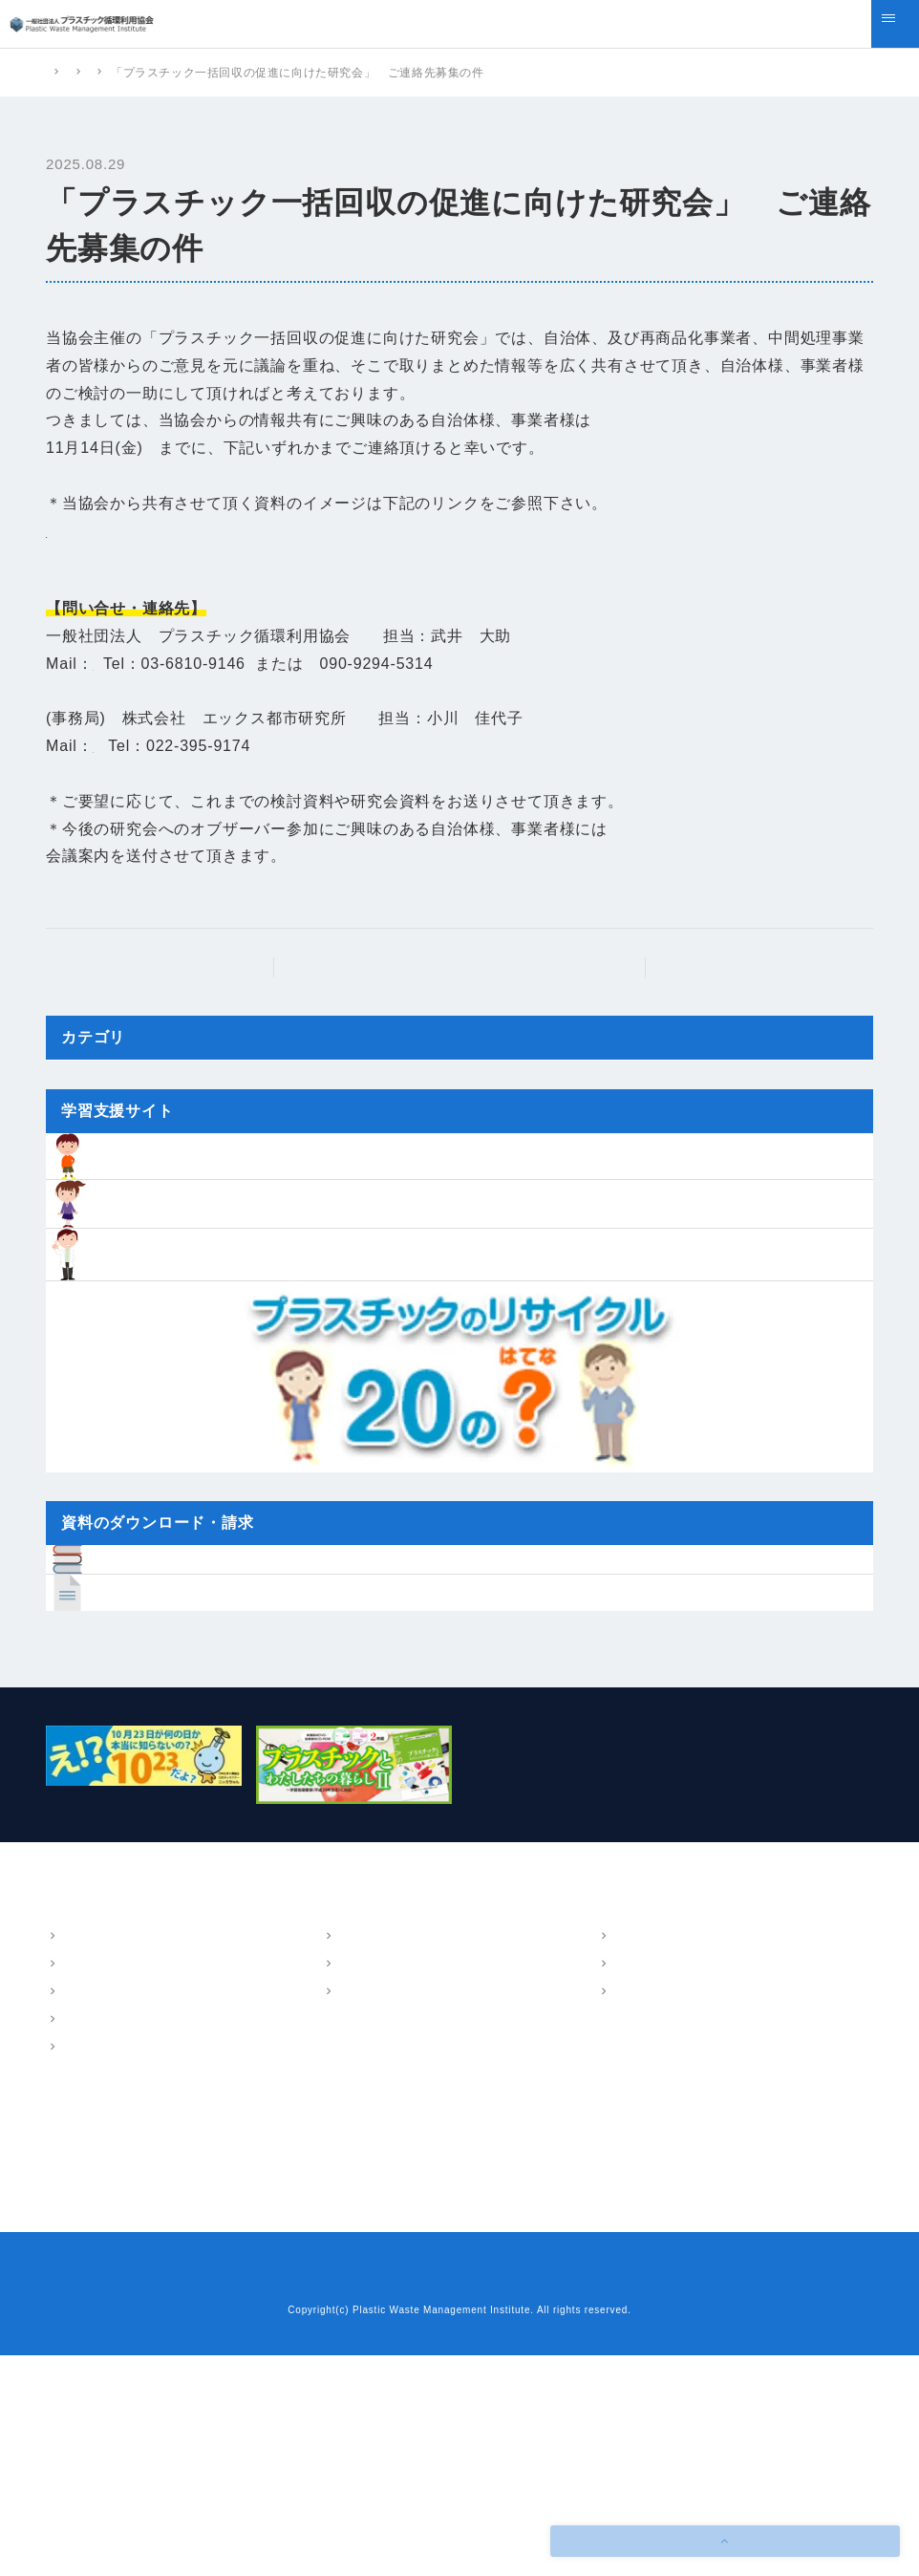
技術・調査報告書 (660, 2186)
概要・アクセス (103, 2158)
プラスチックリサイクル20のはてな (428, 2384)
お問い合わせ (387, 2499)
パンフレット (648, 2158)
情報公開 (84, 2269)
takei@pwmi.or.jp (157, 691)
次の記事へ (751, 994)
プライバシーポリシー (507, 2499)
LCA (348, 2186)
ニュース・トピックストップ (470, 994)
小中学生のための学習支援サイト (421, 2351)
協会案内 (72, 2130)
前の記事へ (167, 994)
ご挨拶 (78, 2186)
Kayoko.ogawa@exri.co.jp (190, 773)
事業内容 (348, 2130)
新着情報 (378, 72)
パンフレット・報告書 (663, 2130)
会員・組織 (90, 2241)
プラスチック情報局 (105, 2351)
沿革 (72, 2214)
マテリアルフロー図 (391, 2158)
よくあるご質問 (92, 2384)
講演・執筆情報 (654, 2214)
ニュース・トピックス (272, 72)
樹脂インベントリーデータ (401, 2317)
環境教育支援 (373, 2214)
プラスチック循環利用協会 (118, 71)
